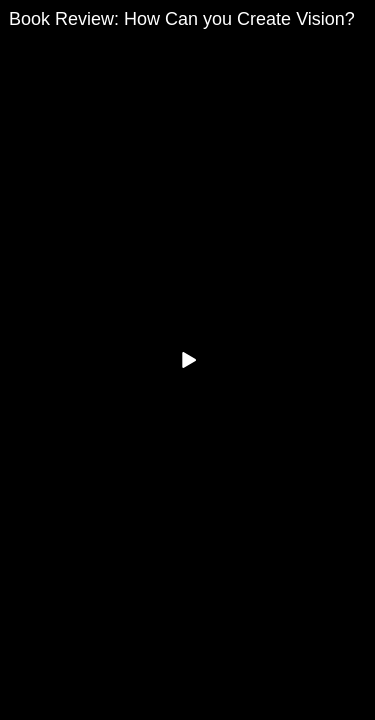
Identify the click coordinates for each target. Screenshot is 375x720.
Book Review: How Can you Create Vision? (182, 19)
